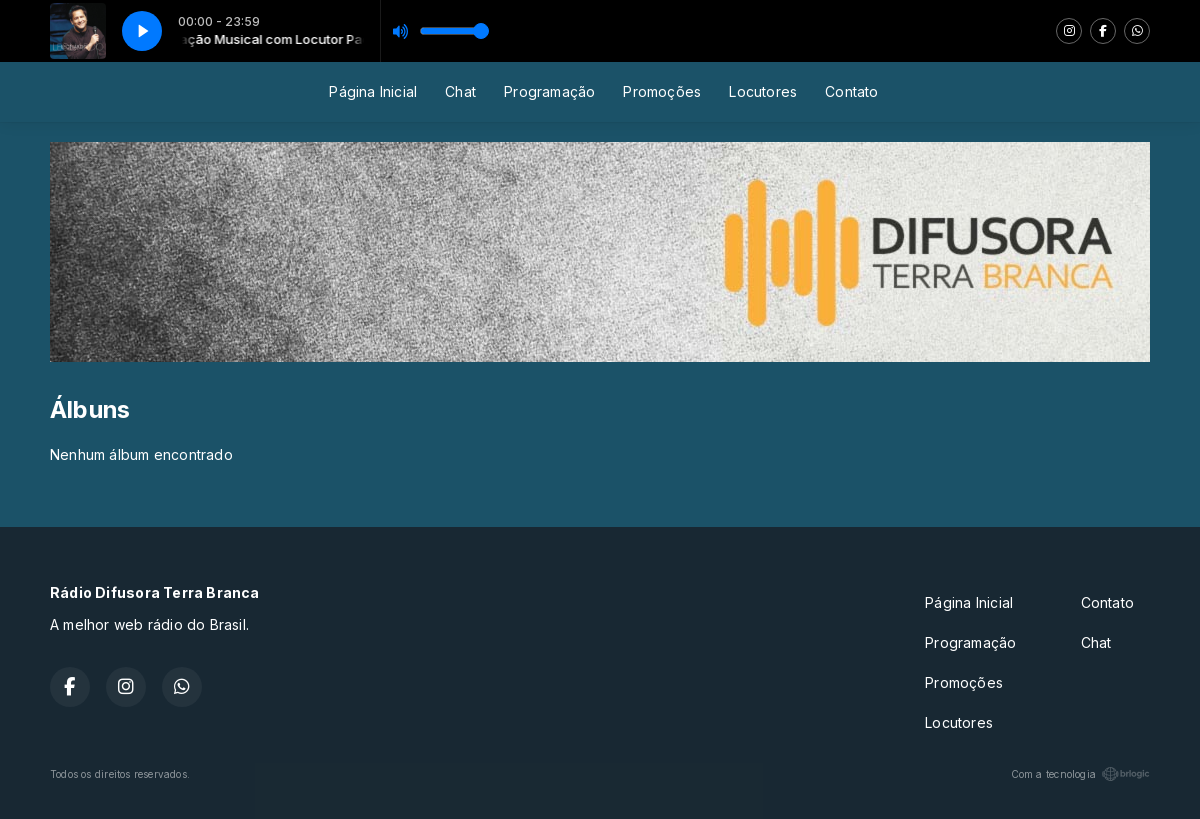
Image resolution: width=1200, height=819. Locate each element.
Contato (851, 91)
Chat (460, 91)
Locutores (763, 91)
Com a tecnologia (1080, 774)
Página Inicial (373, 91)
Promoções (662, 91)
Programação (549, 91)
